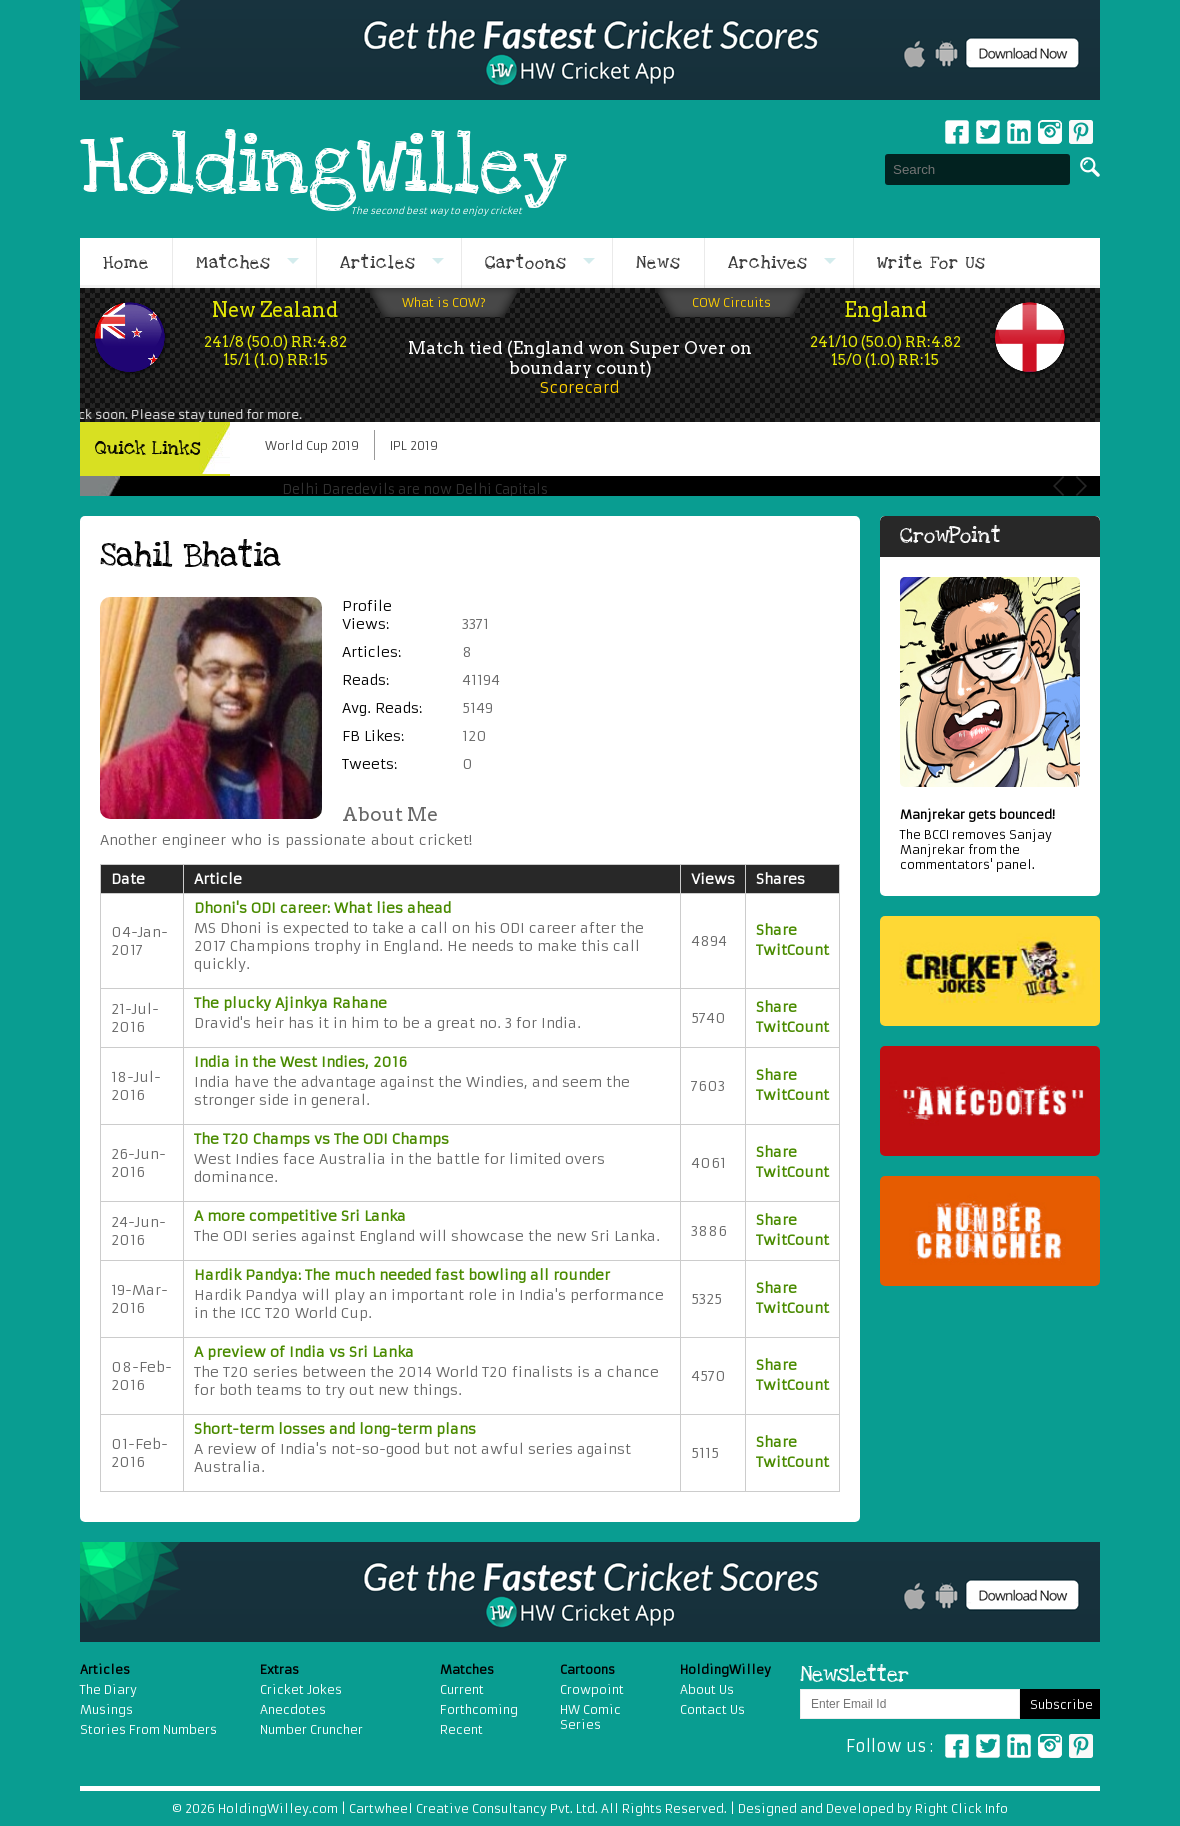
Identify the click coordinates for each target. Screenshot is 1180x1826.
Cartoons (526, 263)
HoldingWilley (323, 169)
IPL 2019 (414, 445)
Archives (768, 263)
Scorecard (580, 387)
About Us (707, 1689)
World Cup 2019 (312, 445)
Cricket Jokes (301, 1689)
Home (126, 263)
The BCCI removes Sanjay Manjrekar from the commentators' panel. (990, 839)
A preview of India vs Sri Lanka (304, 1352)
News (658, 263)
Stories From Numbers (148, 1729)
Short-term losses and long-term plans (335, 1429)
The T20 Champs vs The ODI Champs (321, 1139)
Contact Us (712, 1709)
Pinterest (1081, 1746)
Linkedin (1019, 132)
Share (776, 930)
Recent (461, 1729)
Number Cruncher (311, 1729)
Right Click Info (960, 1808)
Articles (378, 263)
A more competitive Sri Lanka (300, 1216)
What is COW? (444, 302)
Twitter (988, 132)
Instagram (1050, 132)
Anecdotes (293, 1709)
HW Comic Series (590, 1717)
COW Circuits (731, 302)
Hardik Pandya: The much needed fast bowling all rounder (402, 1275)
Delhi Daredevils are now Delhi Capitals (415, 489)
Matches (233, 263)
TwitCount (792, 950)
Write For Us (931, 263)
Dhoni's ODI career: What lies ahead (322, 908)
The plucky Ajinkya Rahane (290, 1003)
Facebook (957, 132)
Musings (106, 1709)
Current (462, 1689)
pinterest (1081, 132)
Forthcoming (479, 1709)
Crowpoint (592, 1689)
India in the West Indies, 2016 (300, 1062)
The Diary (108, 1689)
